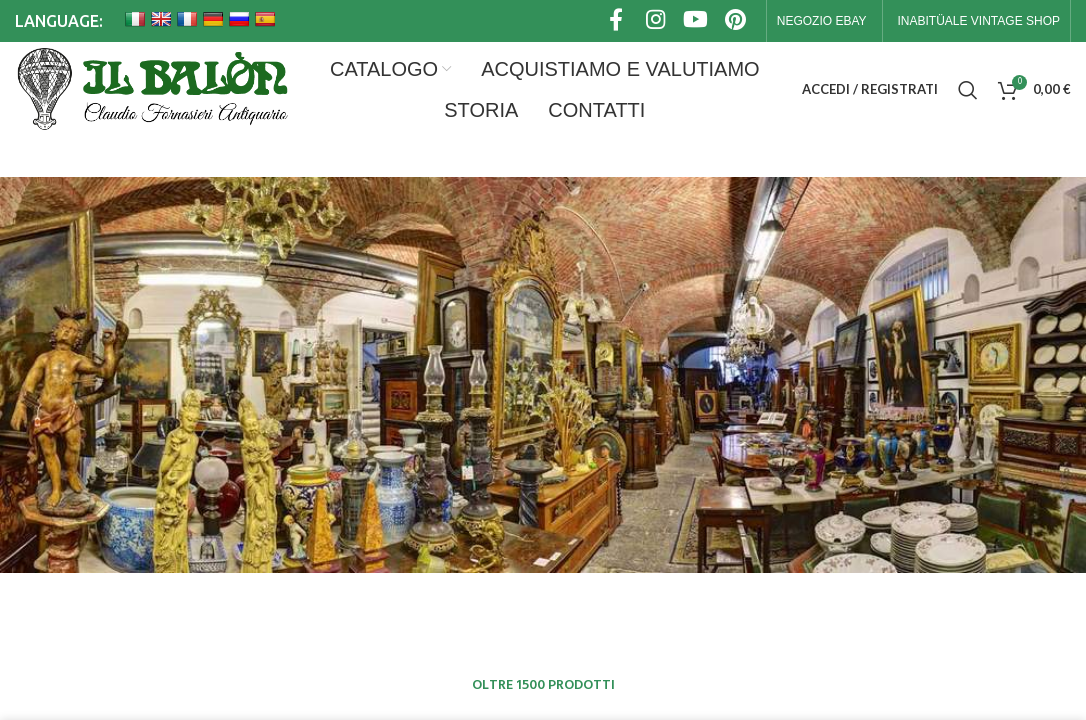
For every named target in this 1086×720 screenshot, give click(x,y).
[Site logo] (151, 90)
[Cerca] (968, 90)
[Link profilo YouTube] (696, 21)
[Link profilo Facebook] (616, 21)
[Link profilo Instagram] (656, 21)
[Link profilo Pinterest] (736, 21)
